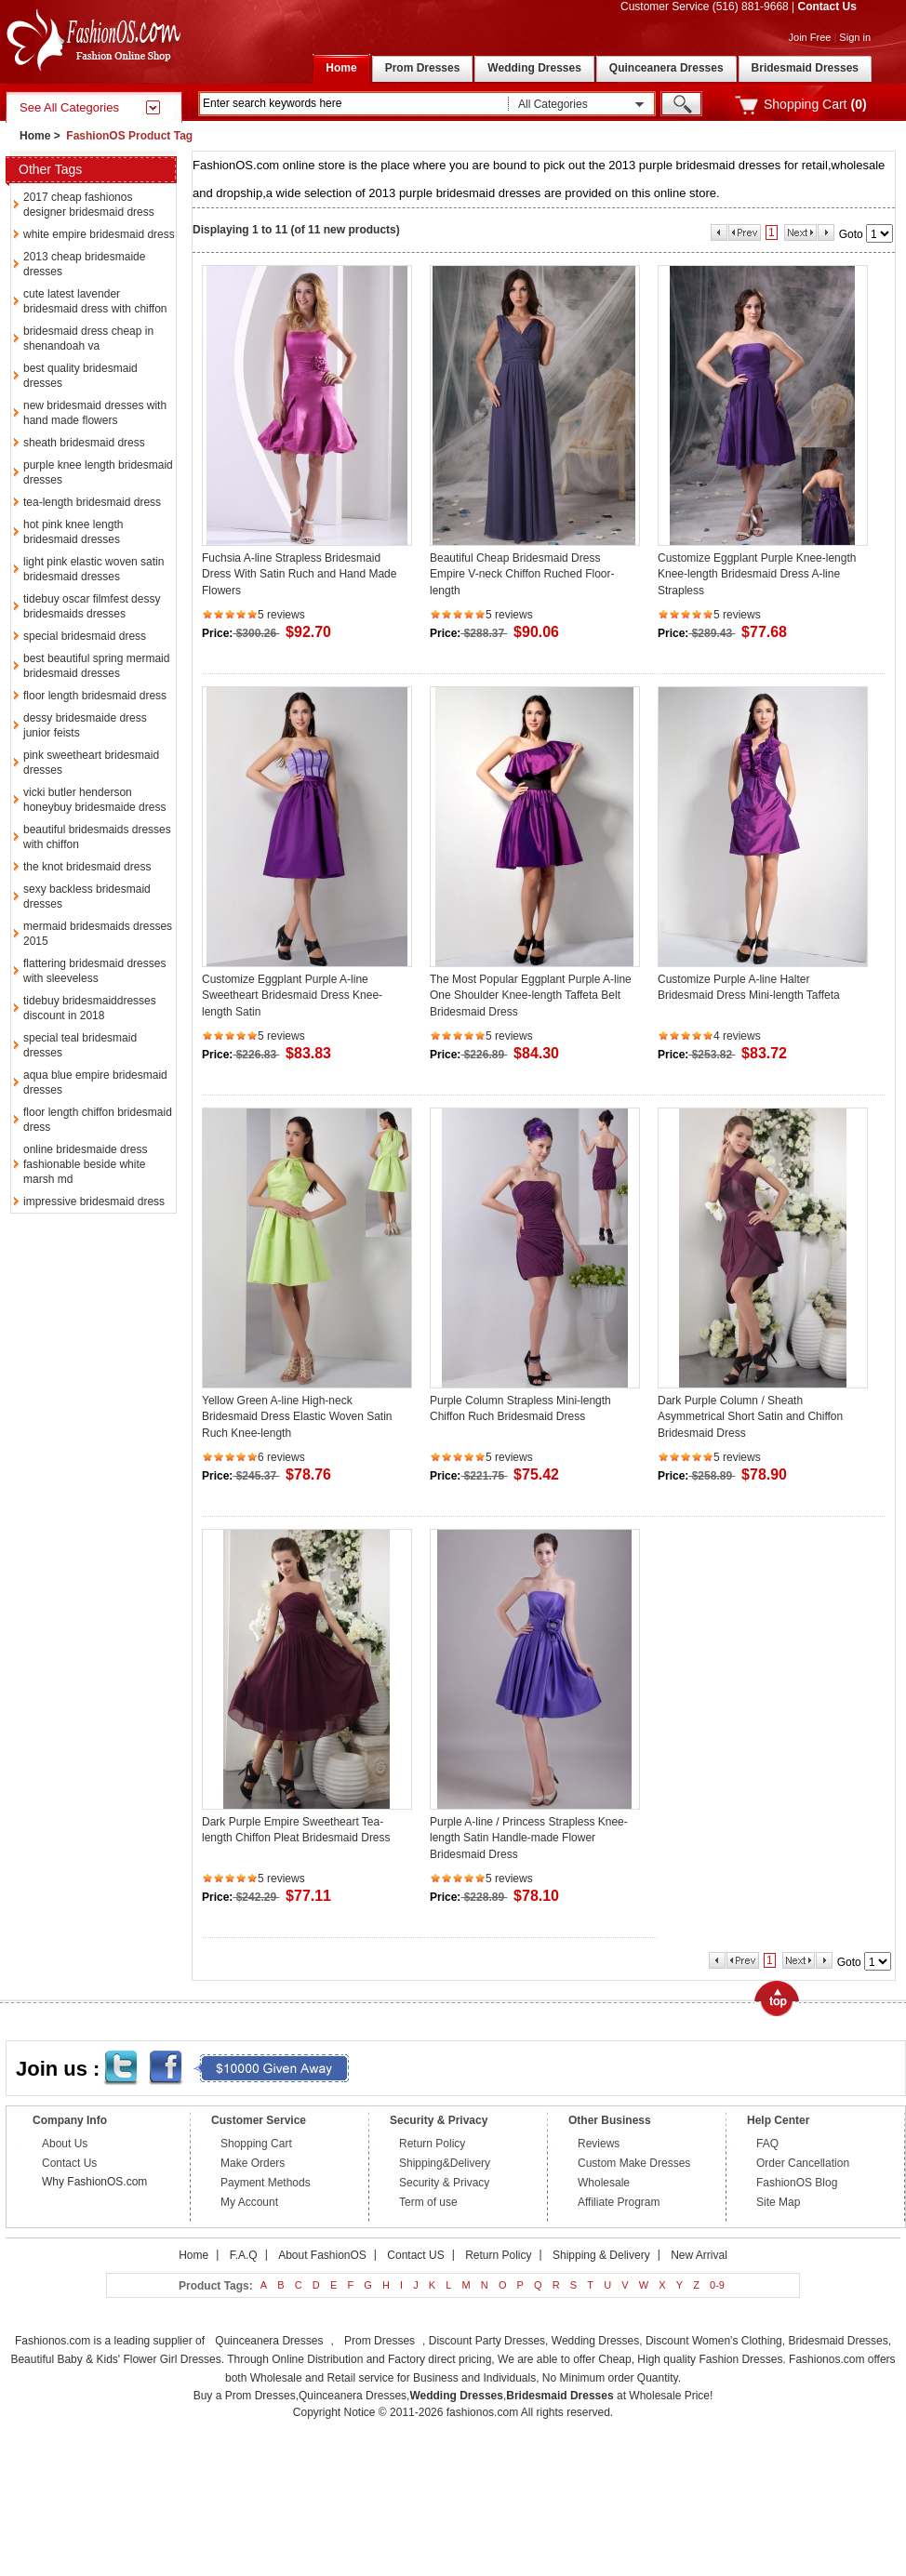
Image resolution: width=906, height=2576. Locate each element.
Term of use (428, 2202)
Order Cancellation (802, 2163)
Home (35, 135)
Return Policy (432, 2143)
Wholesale (604, 2182)
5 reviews (281, 614)
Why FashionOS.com (94, 2181)
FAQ (767, 2143)
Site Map (778, 2202)
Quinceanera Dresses (269, 2340)
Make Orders (252, 2163)
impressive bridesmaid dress (94, 1201)
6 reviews (281, 1457)
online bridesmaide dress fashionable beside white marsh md (85, 1164)
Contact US (415, 2255)
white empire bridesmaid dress (99, 234)
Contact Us (827, 6)
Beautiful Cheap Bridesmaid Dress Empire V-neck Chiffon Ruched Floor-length (522, 574)
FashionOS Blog (796, 2182)
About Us (64, 2143)
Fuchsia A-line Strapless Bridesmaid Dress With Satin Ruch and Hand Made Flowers (299, 574)
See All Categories (69, 107)
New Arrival (699, 2255)
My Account (249, 2202)
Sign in (855, 37)
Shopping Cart (256, 2143)
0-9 (717, 2285)
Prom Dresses (379, 2340)
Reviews (599, 2143)
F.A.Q (244, 2255)
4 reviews (737, 1035)
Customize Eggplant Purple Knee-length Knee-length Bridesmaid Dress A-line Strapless (757, 574)
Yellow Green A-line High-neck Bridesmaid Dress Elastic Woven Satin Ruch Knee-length (297, 1417)
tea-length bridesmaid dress (92, 502)
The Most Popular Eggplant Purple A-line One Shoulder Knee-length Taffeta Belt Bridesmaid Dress (531, 995)
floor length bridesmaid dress (95, 695)
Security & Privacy (444, 2182)
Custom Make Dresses (634, 2163)
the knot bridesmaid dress (87, 866)
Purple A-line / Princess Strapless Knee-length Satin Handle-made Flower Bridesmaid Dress (529, 1838)
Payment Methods (265, 2182)
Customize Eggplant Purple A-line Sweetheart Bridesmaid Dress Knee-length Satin (292, 995)
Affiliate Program (619, 2202)
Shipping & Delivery (601, 2255)
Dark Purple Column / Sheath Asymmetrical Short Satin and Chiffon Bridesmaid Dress (750, 1417)
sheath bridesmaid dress (84, 442)
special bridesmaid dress (84, 636)
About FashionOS (322, 2255)
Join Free (810, 37)
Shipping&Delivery (444, 2163)
